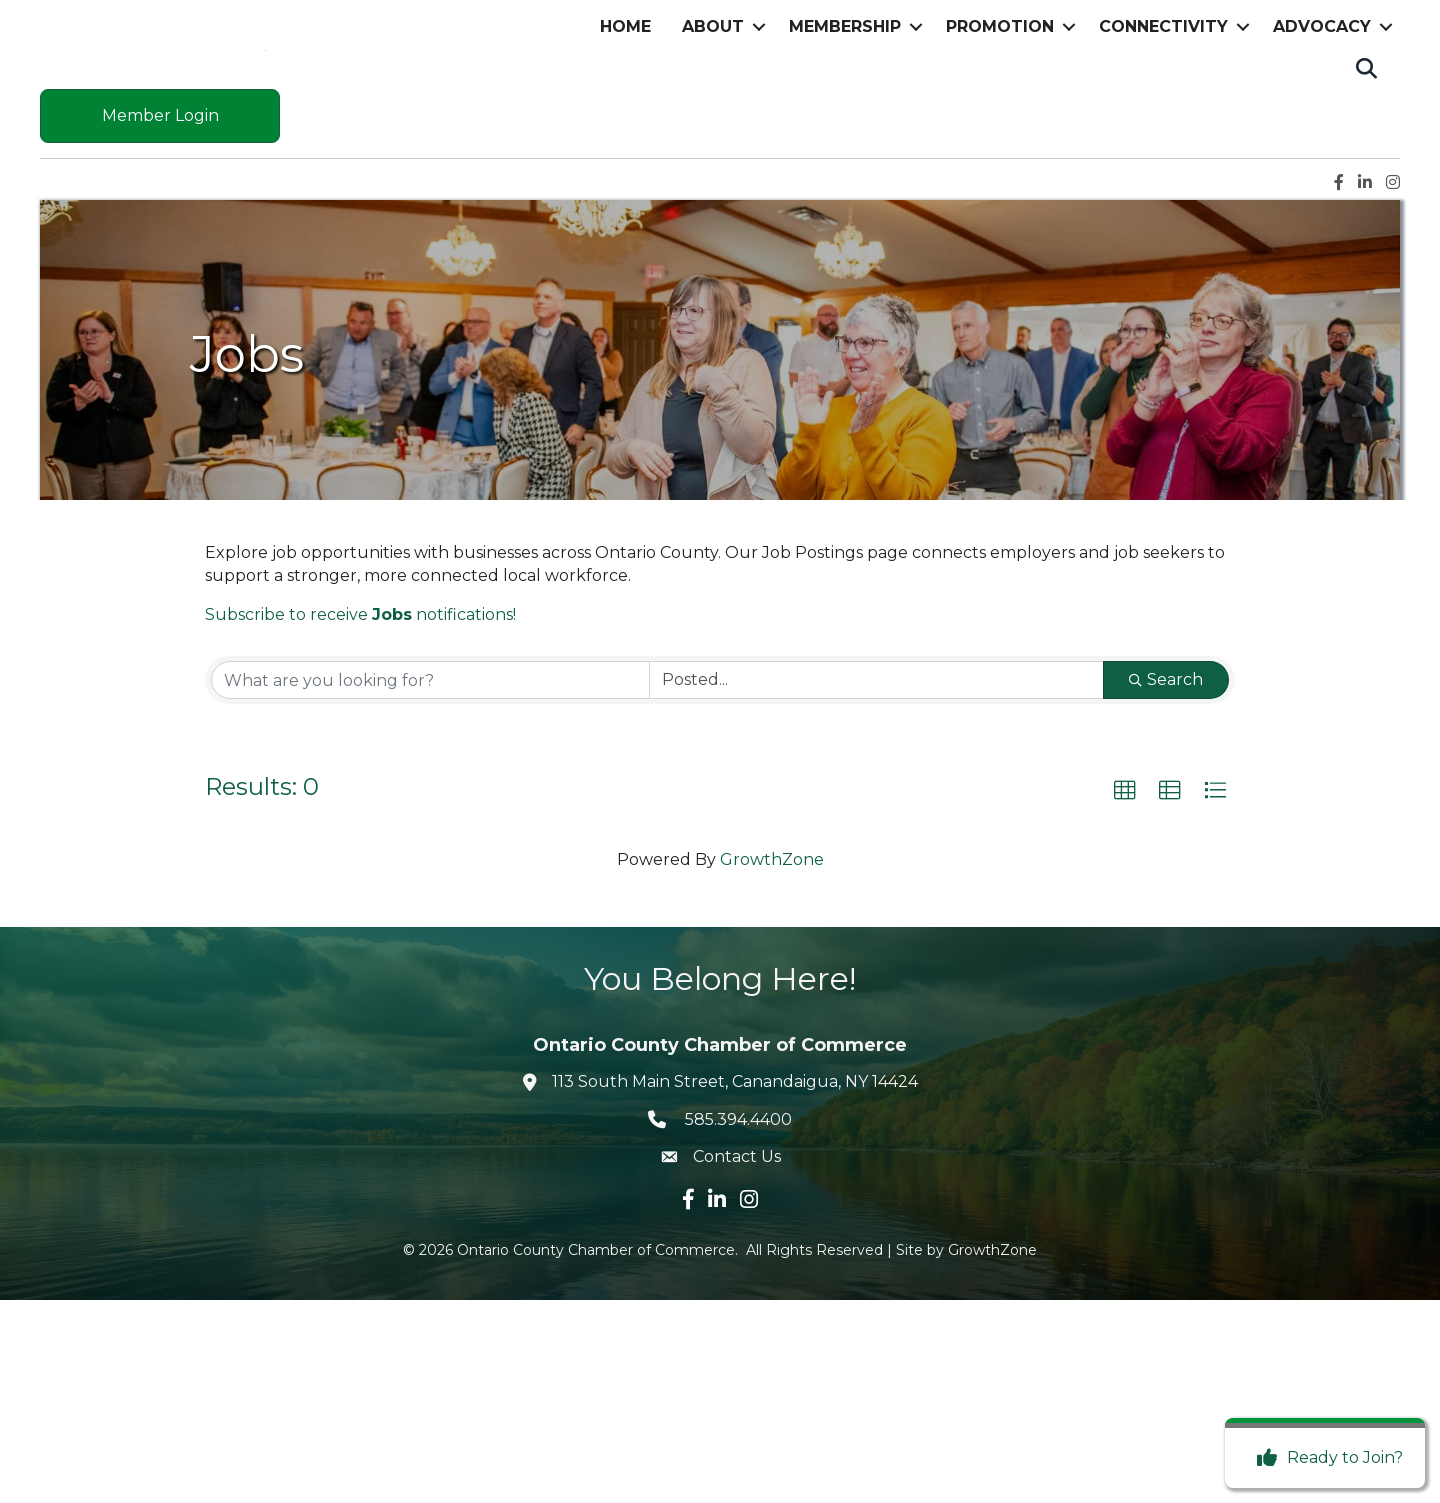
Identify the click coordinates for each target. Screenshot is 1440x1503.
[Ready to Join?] (1325, 1458)
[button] (1125, 994)
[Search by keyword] (430, 883)
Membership (845, 127)
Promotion (1000, 127)
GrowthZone (772, 1061)
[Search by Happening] (876, 883)
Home (625, 127)
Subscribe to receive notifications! (360, 817)
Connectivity (1163, 127)
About (713, 127)
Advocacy (1322, 127)
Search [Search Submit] (1166, 882)
